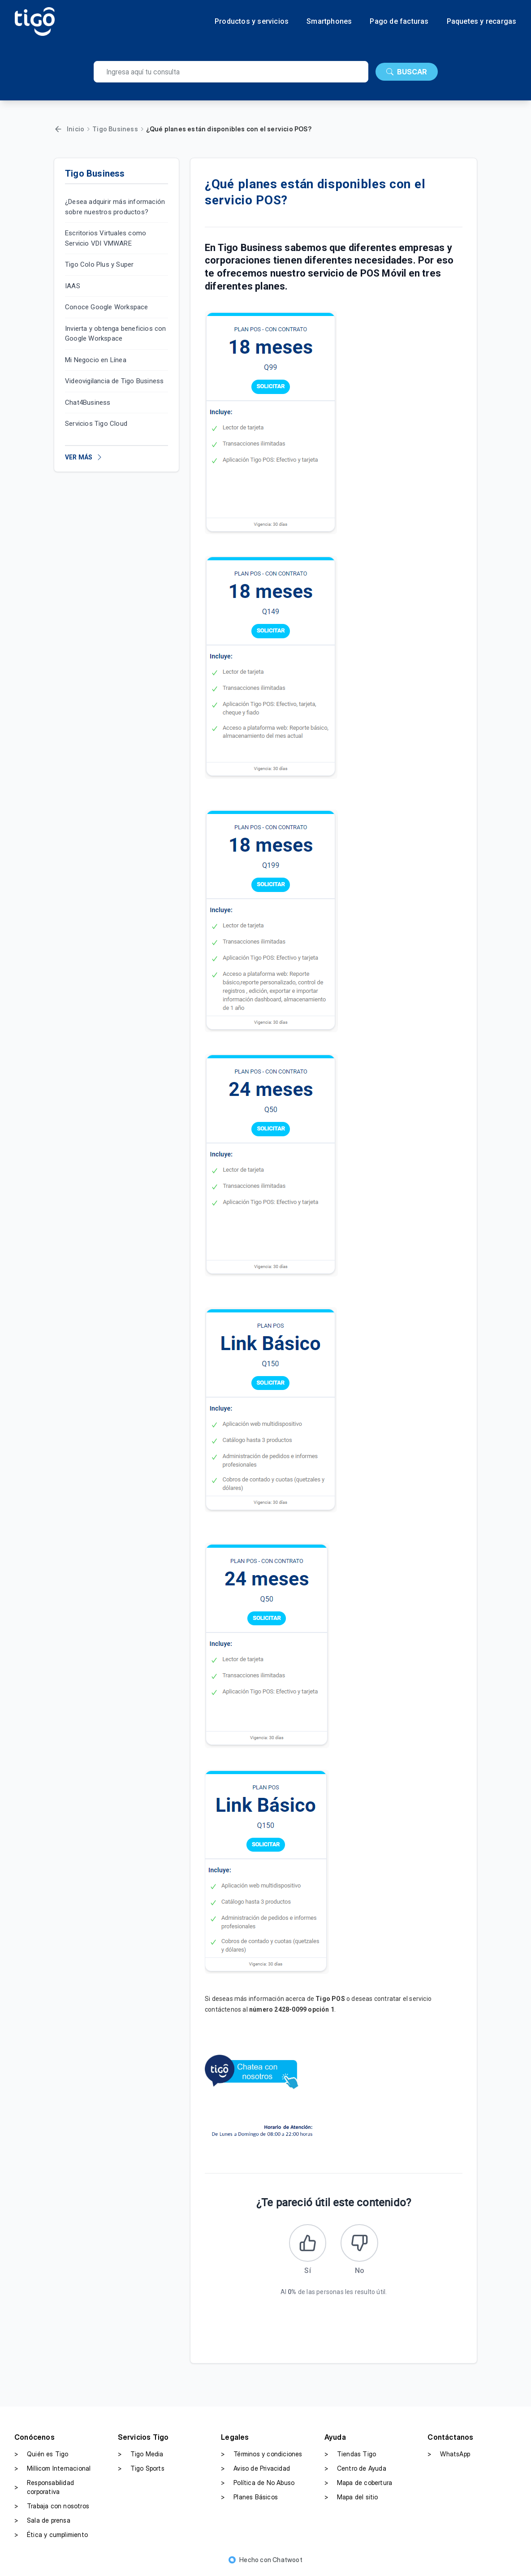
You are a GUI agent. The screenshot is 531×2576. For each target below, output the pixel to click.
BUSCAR (406, 71)
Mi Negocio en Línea (95, 360)
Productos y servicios (252, 21)
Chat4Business (88, 402)
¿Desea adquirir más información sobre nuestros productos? (115, 207)
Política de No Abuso (257, 2485)
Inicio (75, 129)
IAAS (72, 286)
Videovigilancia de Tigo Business (114, 381)
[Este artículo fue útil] (306, 2244)
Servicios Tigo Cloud (96, 424)
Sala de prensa (42, 2523)
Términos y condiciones (261, 2456)
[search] (231, 71)
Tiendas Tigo (350, 2456)
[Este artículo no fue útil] (361, 2244)
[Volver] (58, 129)
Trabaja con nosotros (51, 2508)
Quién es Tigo (41, 2456)
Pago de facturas (399, 21)
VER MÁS (84, 457)
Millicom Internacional (52, 2471)
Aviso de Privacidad (255, 2471)
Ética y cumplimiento (51, 2537)
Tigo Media (141, 2456)
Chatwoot (287, 2562)
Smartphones (329, 21)
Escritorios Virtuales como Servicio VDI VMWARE (105, 238)
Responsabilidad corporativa (44, 2489)
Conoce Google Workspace (106, 307)
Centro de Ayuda (355, 2471)
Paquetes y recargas (482, 21)
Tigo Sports (141, 2471)
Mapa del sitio (351, 2499)
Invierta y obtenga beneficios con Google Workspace (115, 334)
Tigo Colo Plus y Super (99, 264)
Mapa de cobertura (358, 2485)
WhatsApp (448, 2456)
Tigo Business (115, 129)
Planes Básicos (249, 2499)
